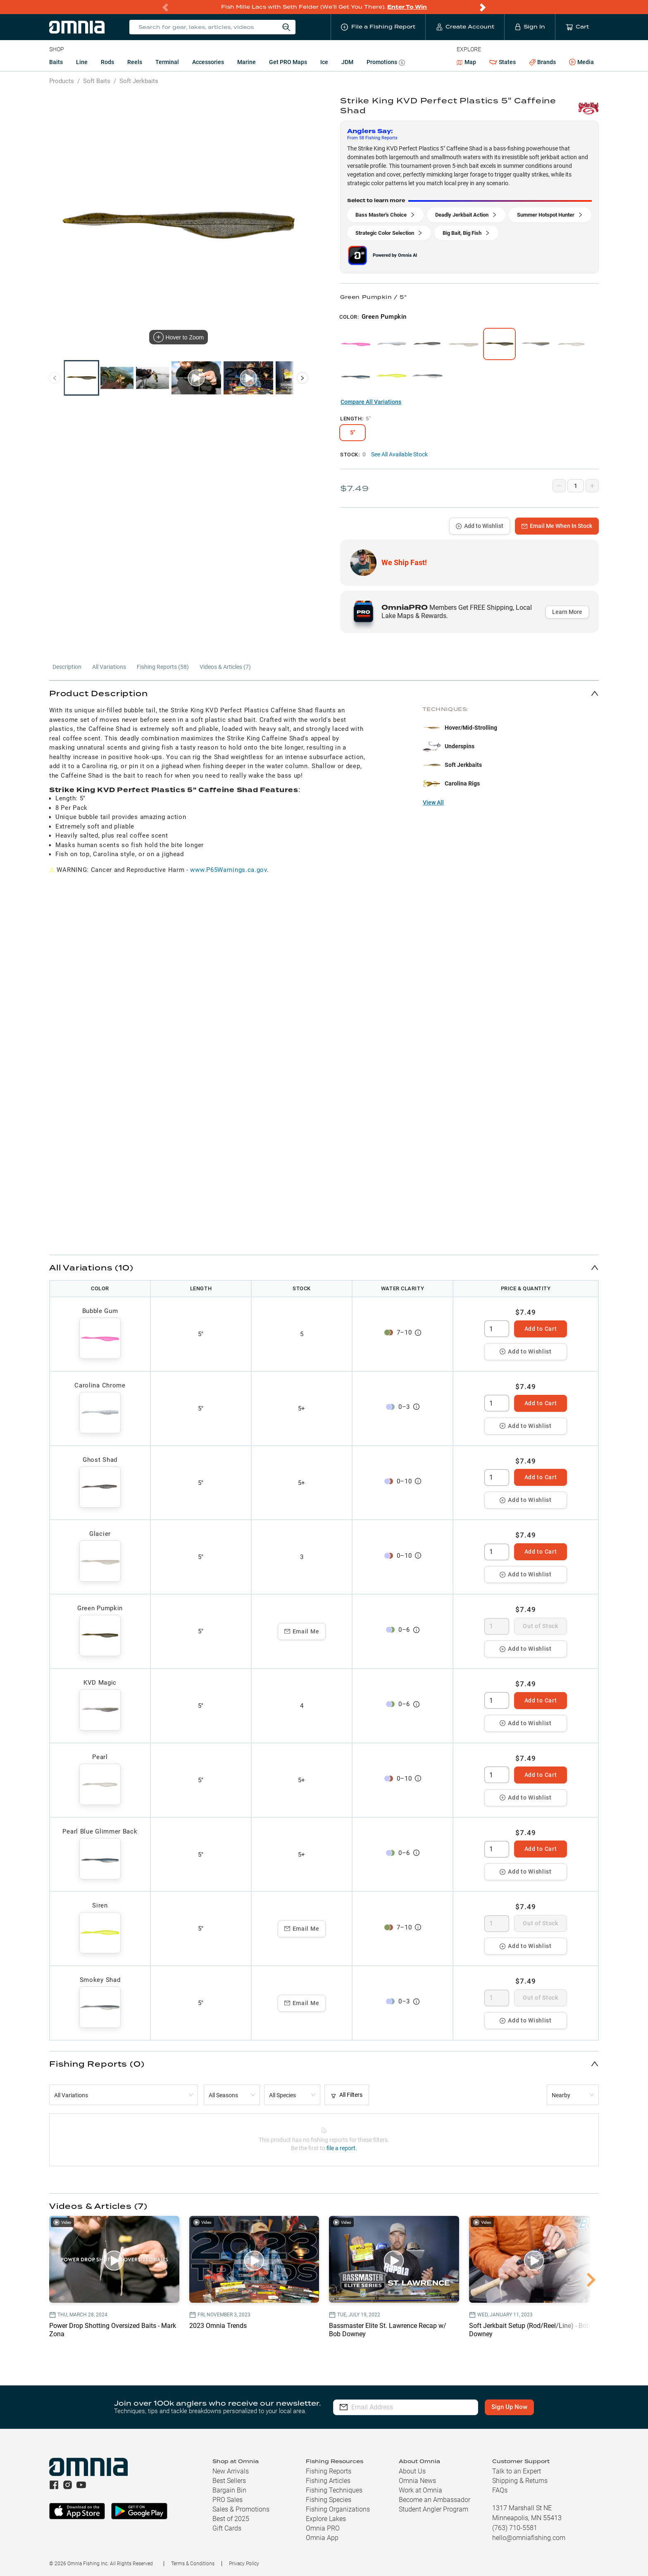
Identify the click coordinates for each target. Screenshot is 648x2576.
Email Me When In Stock (557, 526)
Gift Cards (226, 2528)
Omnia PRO (323, 2528)
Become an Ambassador (434, 2500)
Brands (542, 62)
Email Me (301, 1631)
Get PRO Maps (288, 62)
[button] (324, 693)
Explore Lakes (326, 2519)
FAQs (499, 2490)
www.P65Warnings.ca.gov (228, 870)
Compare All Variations (371, 402)
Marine (246, 62)
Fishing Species (328, 2500)
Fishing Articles (328, 2481)
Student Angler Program (433, 2509)
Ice (324, 62)
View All (433, 802)
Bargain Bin (229, 2490)
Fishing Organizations (338, 2509)
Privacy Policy (244, 2563)
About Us (412, 2471)
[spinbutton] (497, 1329)
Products (61, 81)
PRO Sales (227, 2500)
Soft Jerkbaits (138, 81)
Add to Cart (540, 1328)
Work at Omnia (420, 2490)
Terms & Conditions (192, 2563)
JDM (347, 62)
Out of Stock (540, 1626)
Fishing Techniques (334, 2490)
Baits (56, 62)
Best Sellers (229, 2481)
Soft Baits (96, 81)
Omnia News (417, 2481)
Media (581, 62)
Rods (107, 62)
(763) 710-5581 (514, 2528)
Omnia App (322, 2538)
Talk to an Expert (516, 2471)
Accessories (208, 62)
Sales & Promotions (240, 2509)
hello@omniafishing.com (528, 2538)
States (502, 62)
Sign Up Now (509, 2407)
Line (82, 62)
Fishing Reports (328, 2471)
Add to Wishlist (479, 526)
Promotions (386, 63)
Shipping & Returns (520, 2481)
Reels (134, 62)
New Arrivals (230, 2471)
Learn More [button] (567, 612)
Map (466, 62)
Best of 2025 (230, 2519)
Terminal (167, 62)
